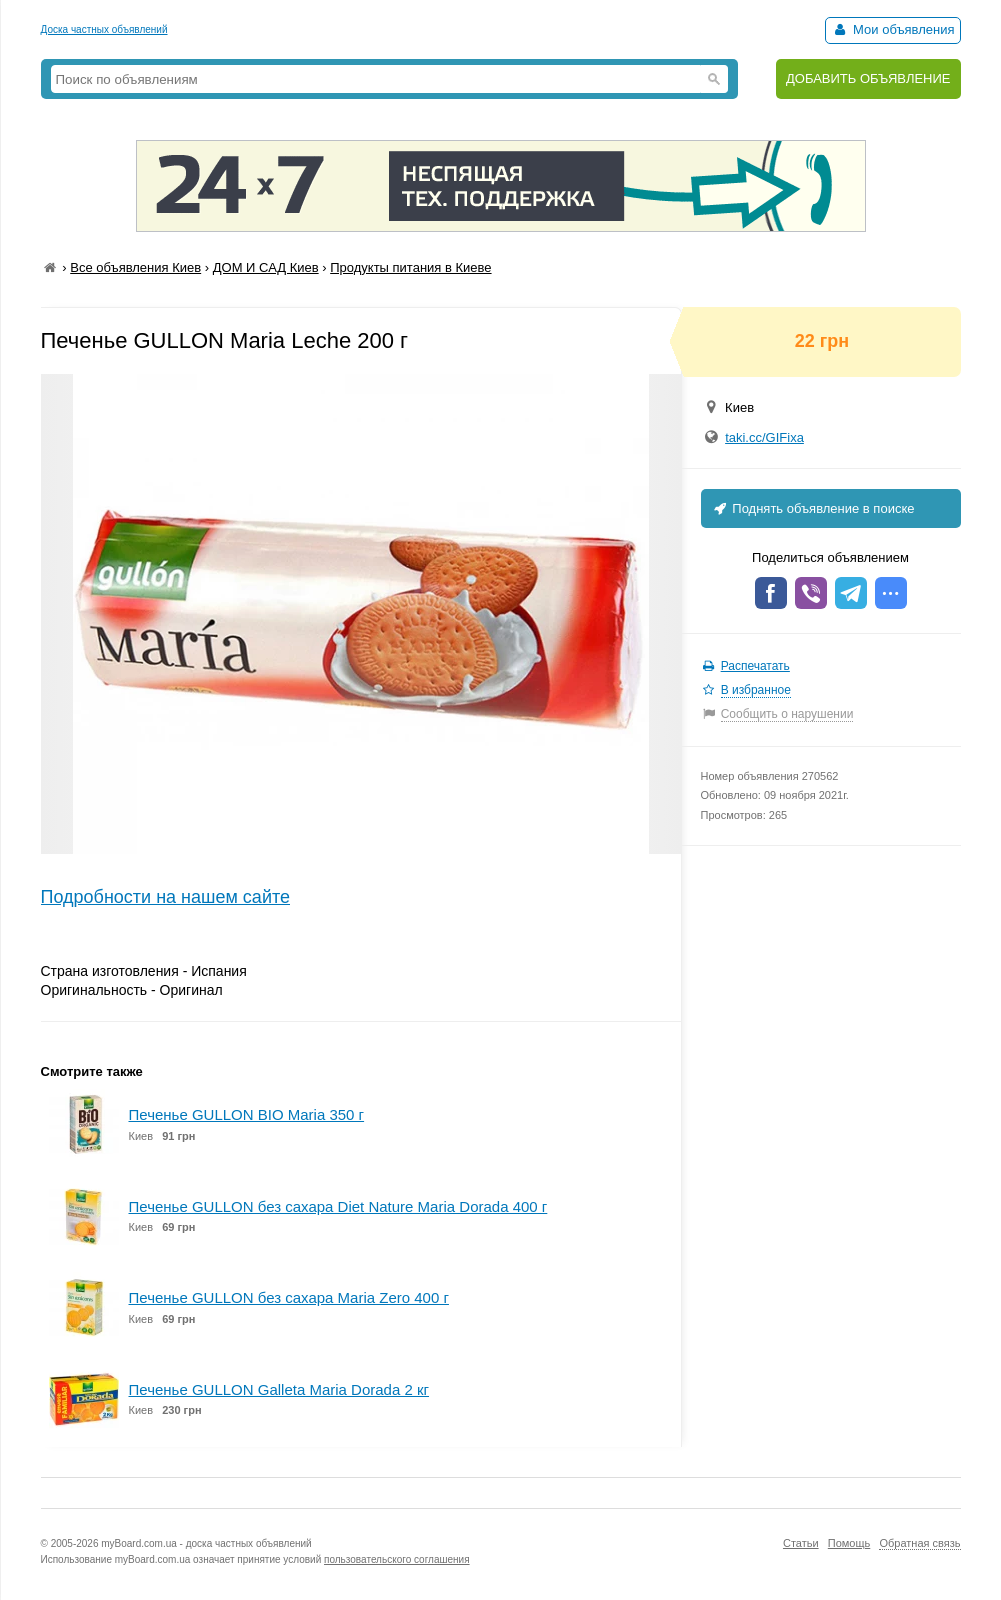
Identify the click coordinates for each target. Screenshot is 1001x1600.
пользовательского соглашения (397, 1559)
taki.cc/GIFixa (764, 437)
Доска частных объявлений (104, 29)
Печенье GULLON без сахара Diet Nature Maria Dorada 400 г (338, 1206)
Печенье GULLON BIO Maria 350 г (247, 1114)
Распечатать (755, 666)
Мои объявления (892, 29)
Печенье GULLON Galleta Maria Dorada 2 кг (279, 1389)
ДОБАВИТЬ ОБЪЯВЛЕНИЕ (868, 78)
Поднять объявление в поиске (813, 508)
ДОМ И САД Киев (266, 267)
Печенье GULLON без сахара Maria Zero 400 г (289, 1297)
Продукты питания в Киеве (410, 267)
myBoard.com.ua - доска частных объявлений (206, 1543)
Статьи (801, 1543)
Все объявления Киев (135, 267)
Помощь (849, 1543)
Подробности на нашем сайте (166, 897)
